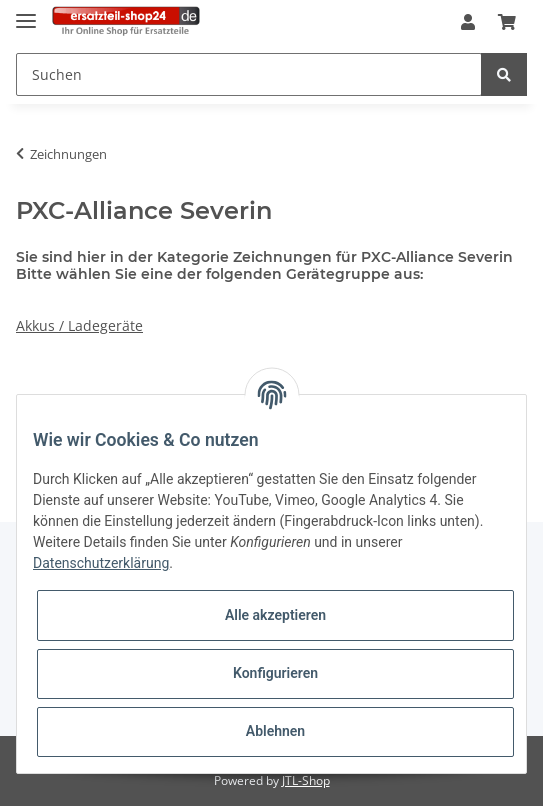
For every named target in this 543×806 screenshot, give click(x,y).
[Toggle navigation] (26, 12)
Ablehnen (275, 731)
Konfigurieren (275, 673)
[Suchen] (249, 74)
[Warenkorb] (507, 23)
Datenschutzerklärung (101, 563)
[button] (468, 23)
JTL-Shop (306, 780)
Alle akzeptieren (275, 615)
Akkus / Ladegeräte (79, 325)
